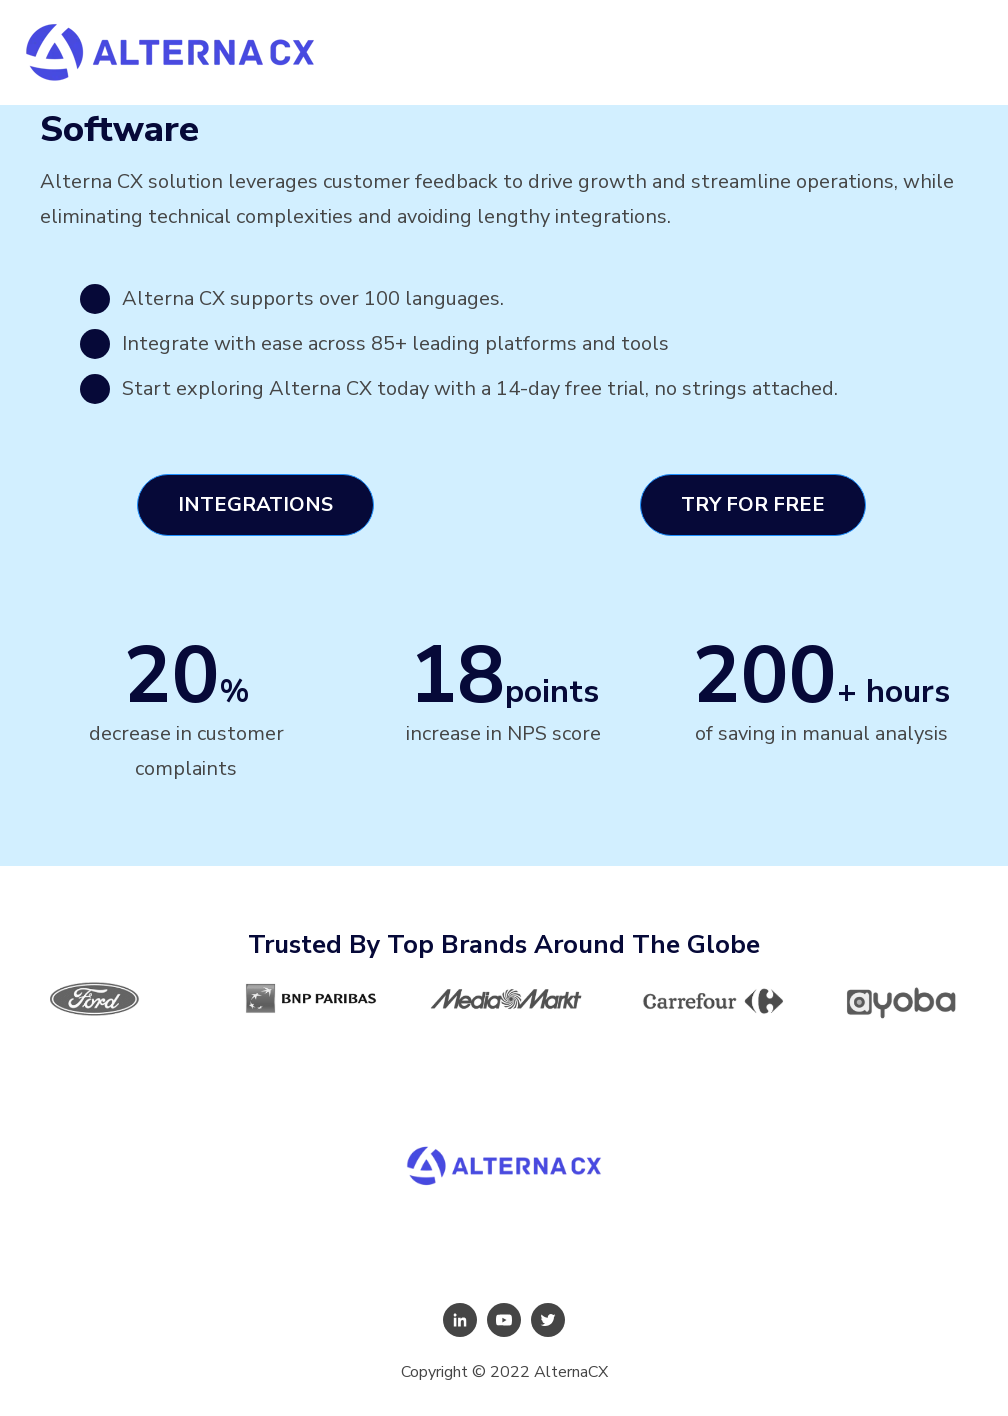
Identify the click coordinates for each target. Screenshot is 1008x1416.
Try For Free (753, 504)
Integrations (255, 504)
